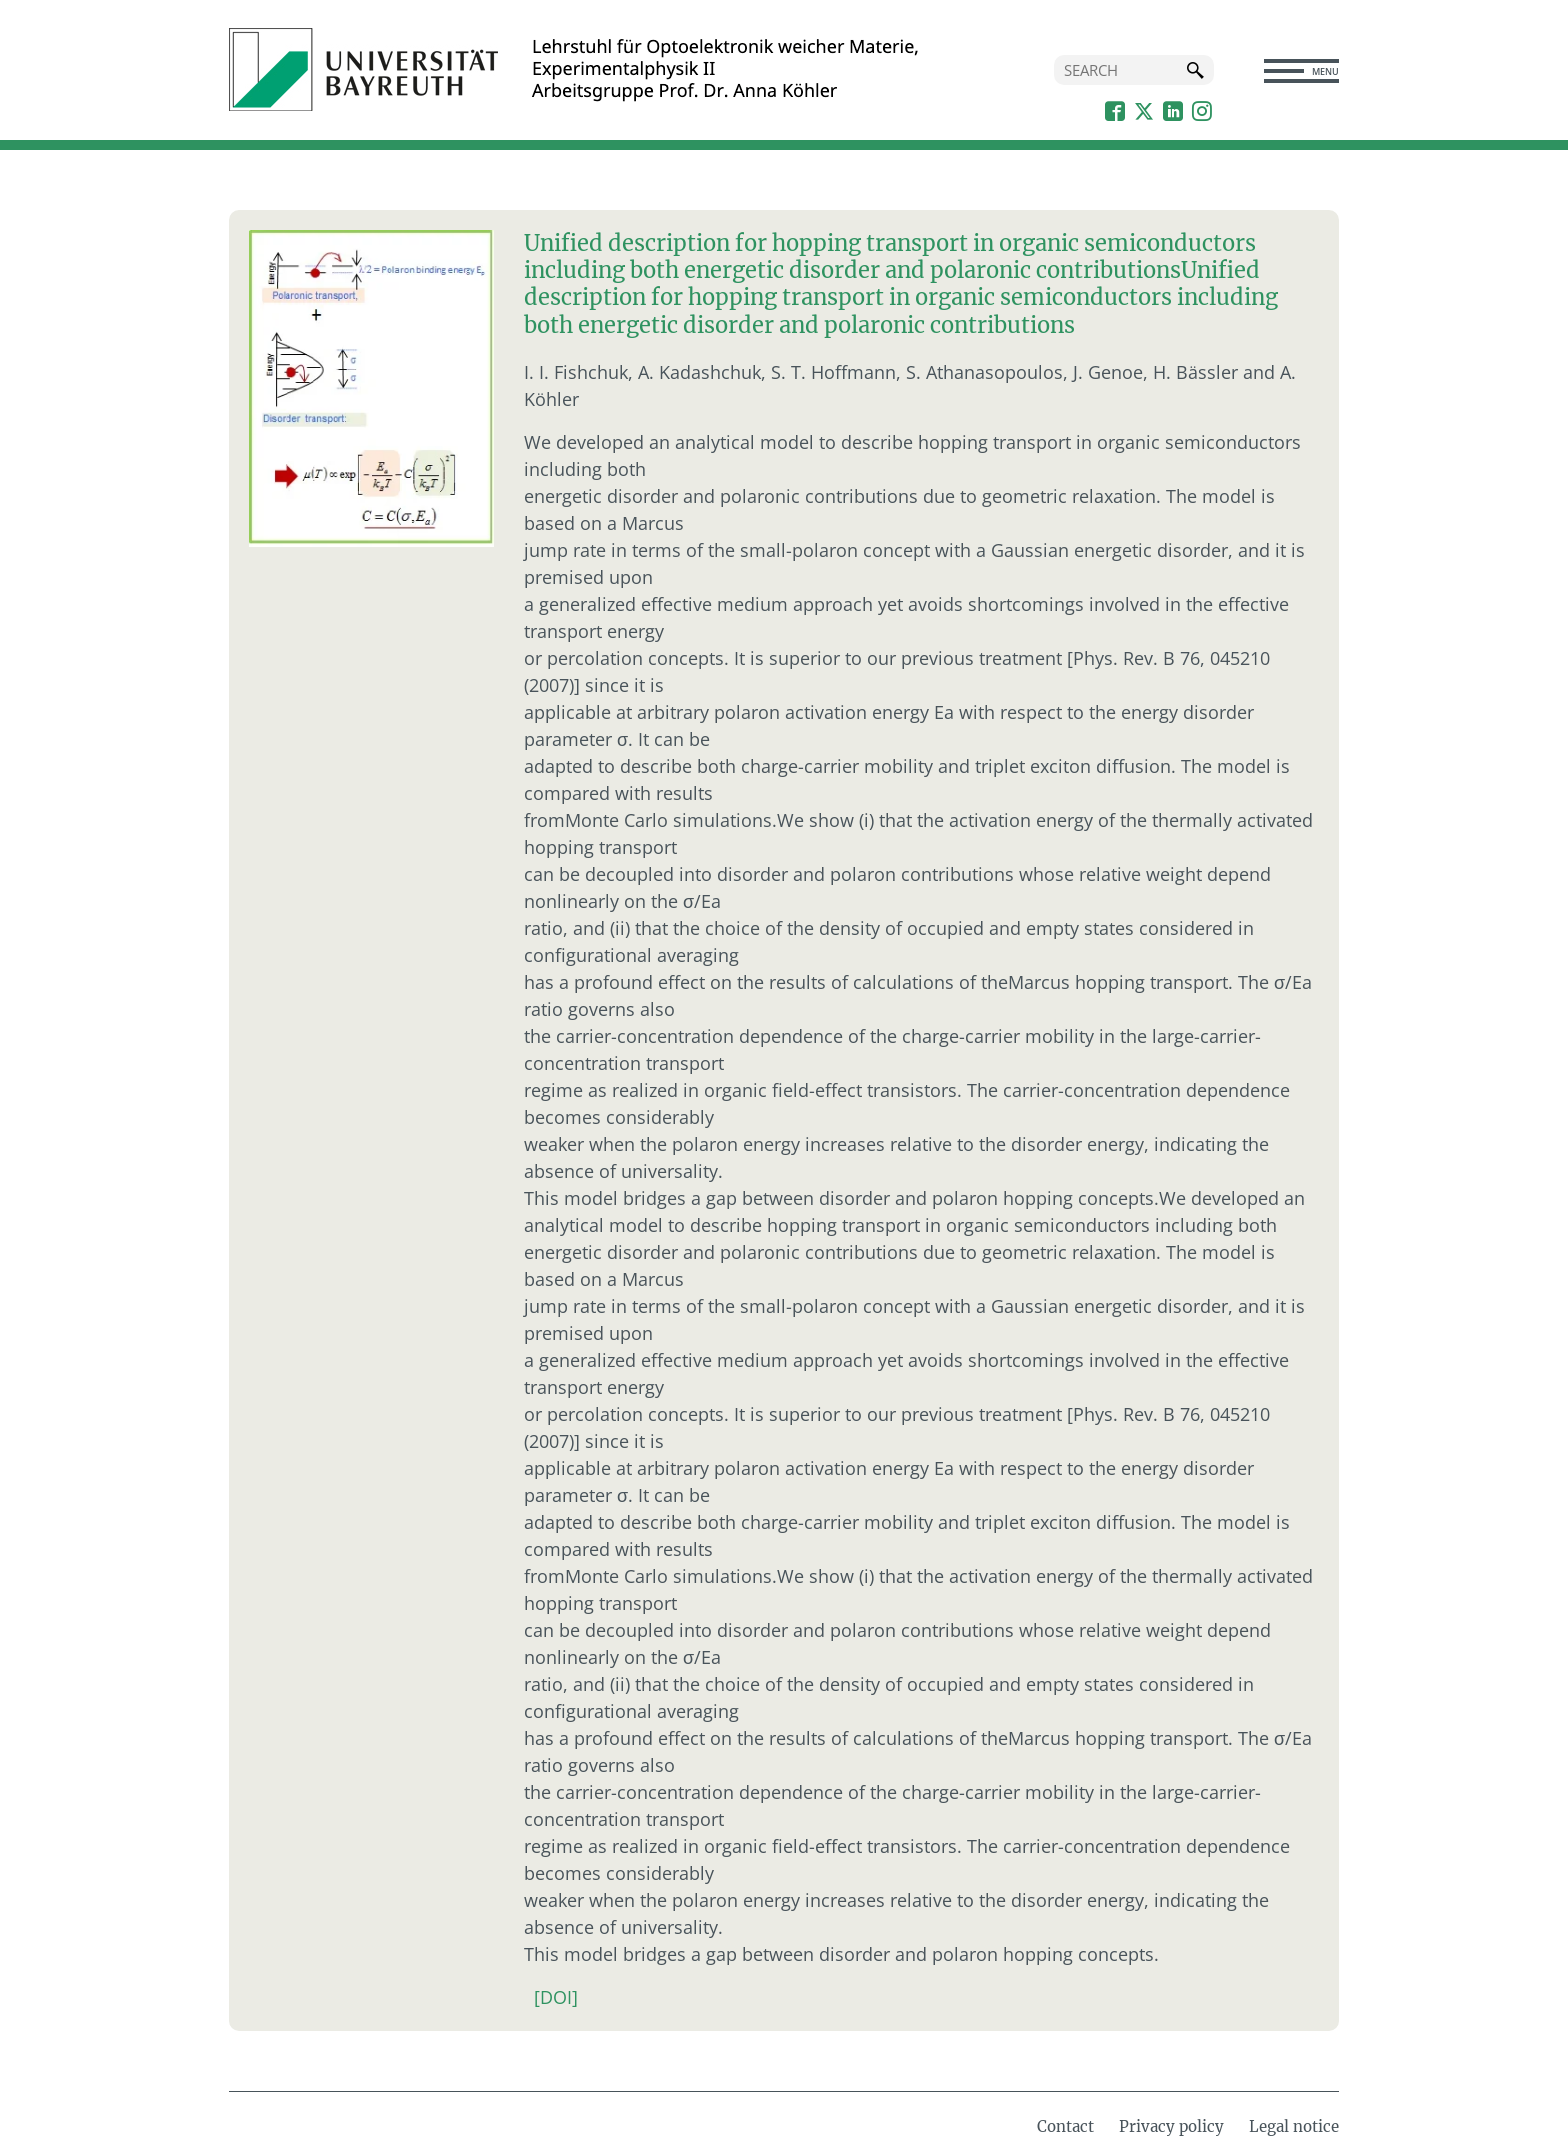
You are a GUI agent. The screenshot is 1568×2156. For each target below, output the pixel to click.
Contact (1065, 2123)
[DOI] (556, 1994)
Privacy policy (1171, 2123)
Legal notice (1294, 2123)
